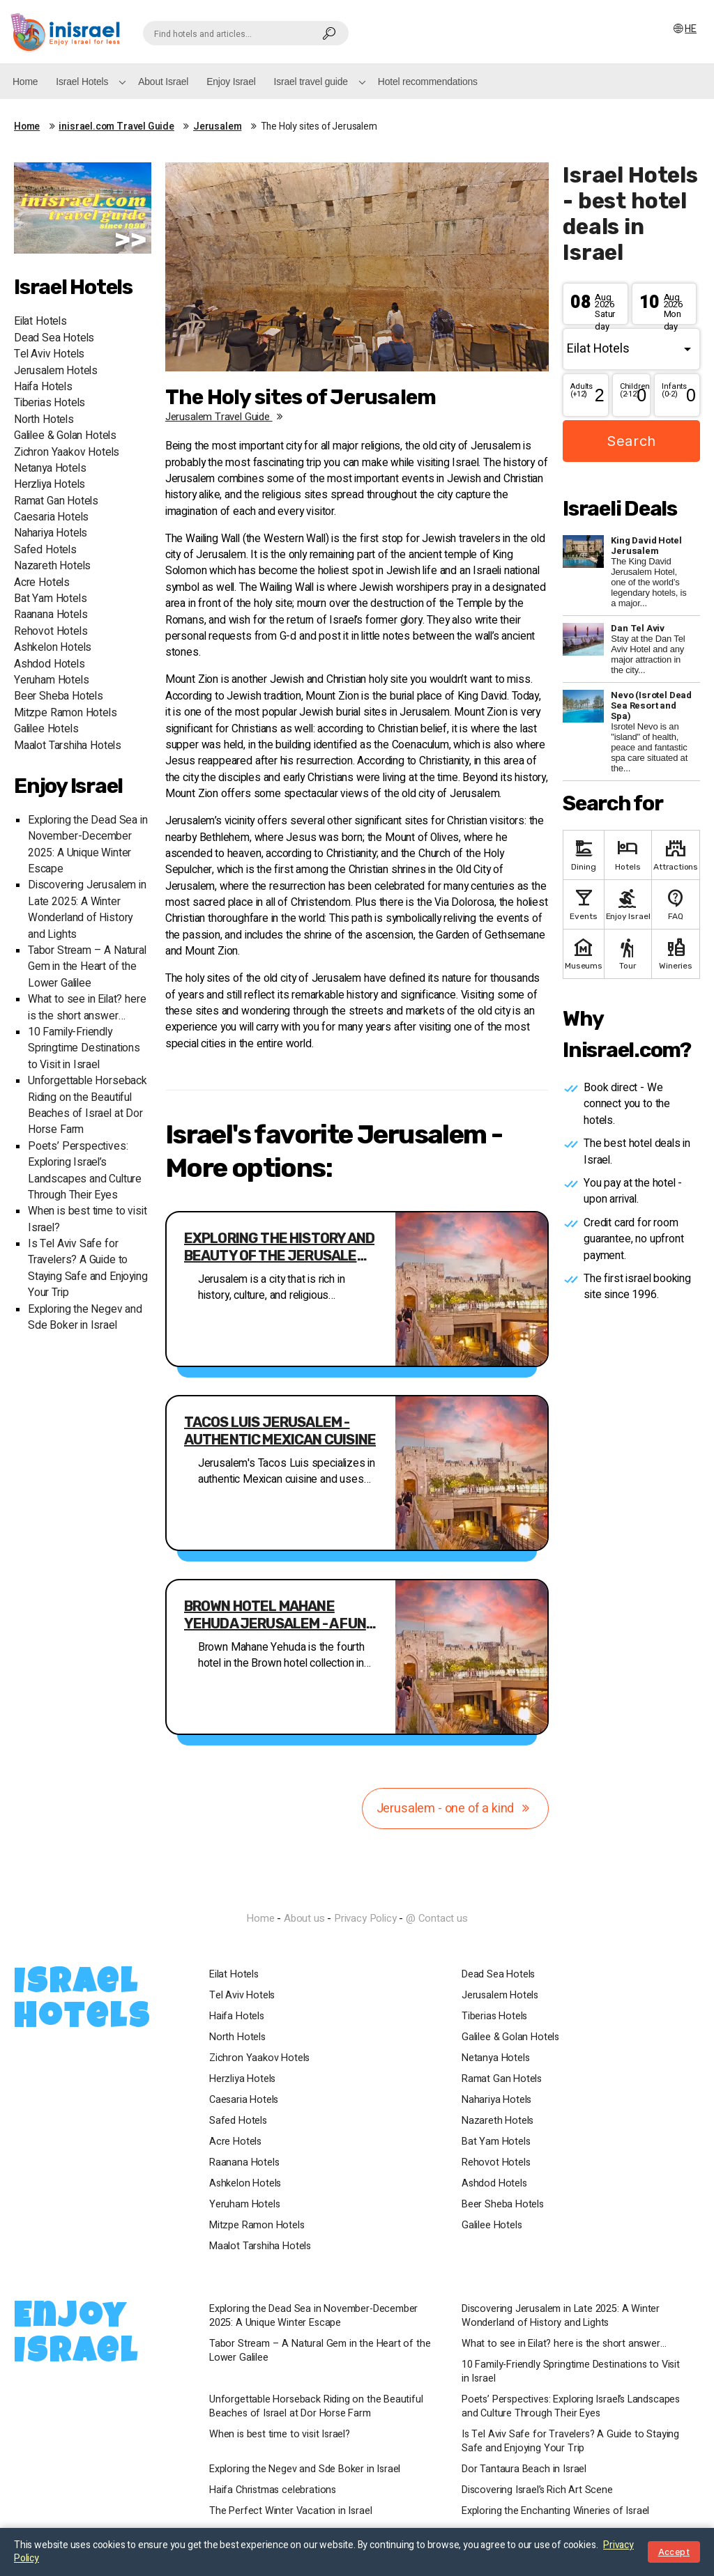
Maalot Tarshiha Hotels (67, 746)
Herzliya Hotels (49, 485)
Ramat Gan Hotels (56, 501)
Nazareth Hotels (52, 566)
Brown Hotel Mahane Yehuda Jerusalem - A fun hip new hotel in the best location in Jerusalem (275, 1615)
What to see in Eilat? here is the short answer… (87, 1008)
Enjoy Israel (230, 81)
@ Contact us (437, 1918)
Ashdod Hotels (49, 664)
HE (684, 29)
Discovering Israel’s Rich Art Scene (537, 2490)
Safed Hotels (45, 550)
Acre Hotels (42, 583)
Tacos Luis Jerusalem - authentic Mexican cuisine (280, 1431)
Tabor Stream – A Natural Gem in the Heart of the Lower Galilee (87, 967)
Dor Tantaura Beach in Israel (524, 2469)
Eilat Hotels (40, 322)
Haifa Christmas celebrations (272, 2490)
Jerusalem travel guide (226, 416)
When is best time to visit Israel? (279, 2435)
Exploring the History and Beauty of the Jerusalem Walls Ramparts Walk (279, 1247)
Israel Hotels (82, 81)
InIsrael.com (357, 1893)
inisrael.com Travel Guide (116, 127)
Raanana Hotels (50, 615)
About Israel (163, 81)
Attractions (675, 854)
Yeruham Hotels (51, 680)
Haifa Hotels (43, 387)
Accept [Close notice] (674, 2552)
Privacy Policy (365, 1918)
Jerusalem (217, 127)
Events (583, 903)
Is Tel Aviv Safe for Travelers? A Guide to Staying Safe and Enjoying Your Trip (88, 1268)
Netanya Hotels (50, 469)
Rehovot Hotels (50, 632)
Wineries (675, 953)
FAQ (675, 903)
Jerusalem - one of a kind (456, 1808)
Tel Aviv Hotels (49, 354)
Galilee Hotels (46, 729)
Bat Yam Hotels (50, 599)
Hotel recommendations (428, 81)
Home (25, 81)
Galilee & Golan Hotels (65, 436)
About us (304, 1918)
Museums (583, 953)
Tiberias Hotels (49, 403)
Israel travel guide (311, 81)
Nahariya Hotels (50, 533)
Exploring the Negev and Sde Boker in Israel (85, 1318)
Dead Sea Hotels (54, 338)
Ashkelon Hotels (52, 648)
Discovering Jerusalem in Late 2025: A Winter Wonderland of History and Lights (87, 909)
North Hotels (44, 420)
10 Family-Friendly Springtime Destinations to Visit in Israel (84, 1048)
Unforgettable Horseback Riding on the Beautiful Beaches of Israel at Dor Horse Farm (87, 1105)
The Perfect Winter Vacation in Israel (290, 2511)
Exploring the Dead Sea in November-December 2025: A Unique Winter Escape (88, 844)
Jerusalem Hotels (56, 371)
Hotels (628, 854)
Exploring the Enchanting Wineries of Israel (555, 2511)
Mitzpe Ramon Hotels (65, 713)
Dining (583, 854)
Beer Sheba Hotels (58, 696)
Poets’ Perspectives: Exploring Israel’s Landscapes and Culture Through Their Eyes (85, 1171)
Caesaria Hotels (51, 517)
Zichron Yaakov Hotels (66, 453)
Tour (628, 953)
